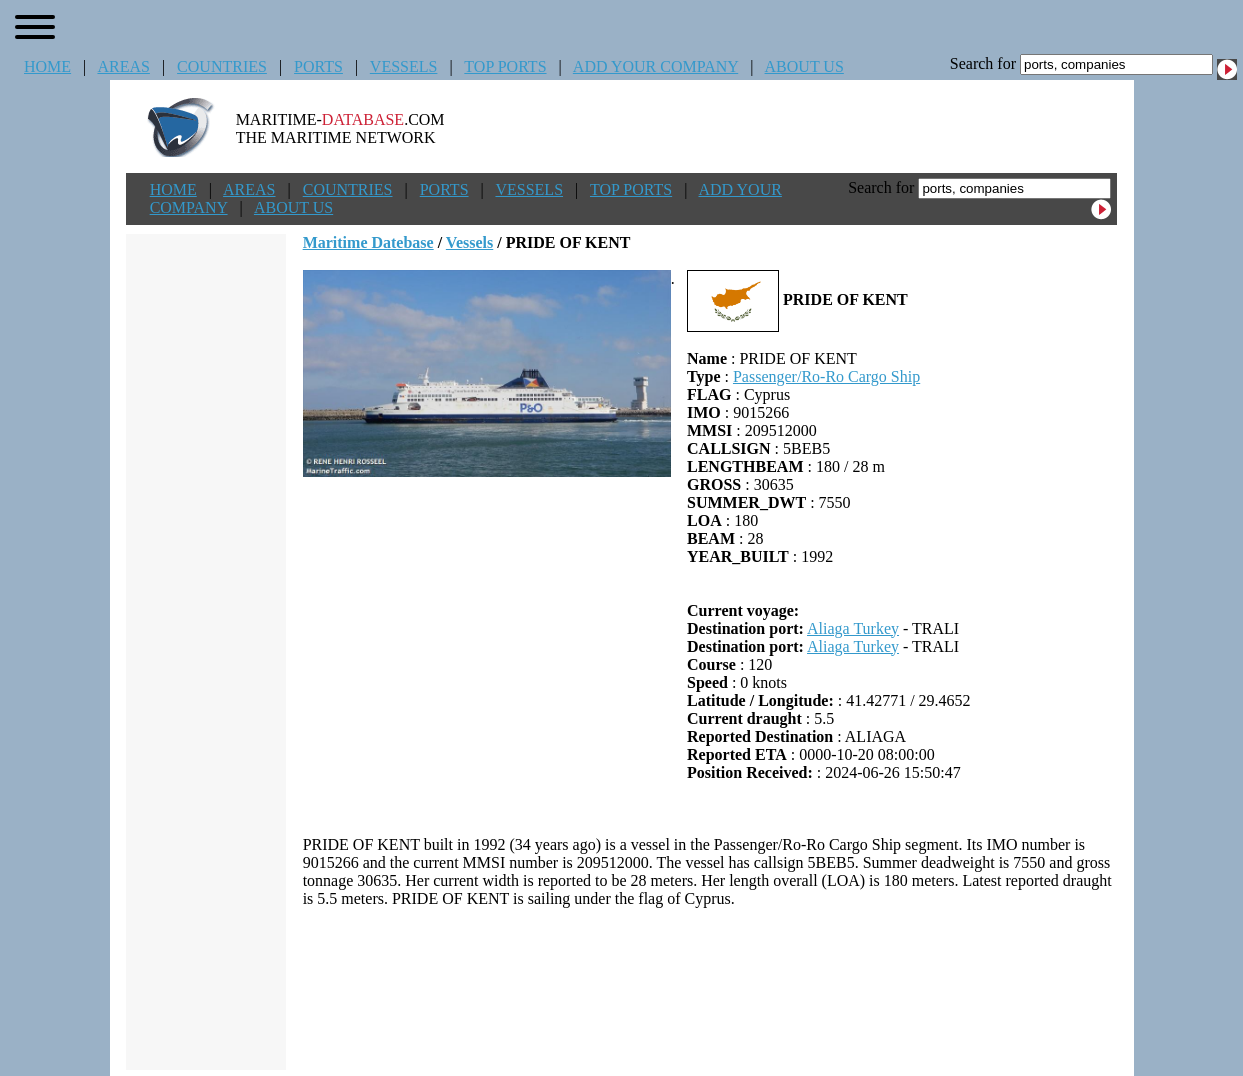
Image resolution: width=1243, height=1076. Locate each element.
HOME (47, 66)
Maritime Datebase (368, 242)
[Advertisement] (710, 989)
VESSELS (404, 66)
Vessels (469, 242)
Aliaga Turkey (853, 628)
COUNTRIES (222, 66)
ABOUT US (804, 66)
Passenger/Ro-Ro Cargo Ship (826, 376)
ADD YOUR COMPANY (655, 66)
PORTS (318, 66)
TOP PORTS (505, 66)
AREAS (123, 66)
